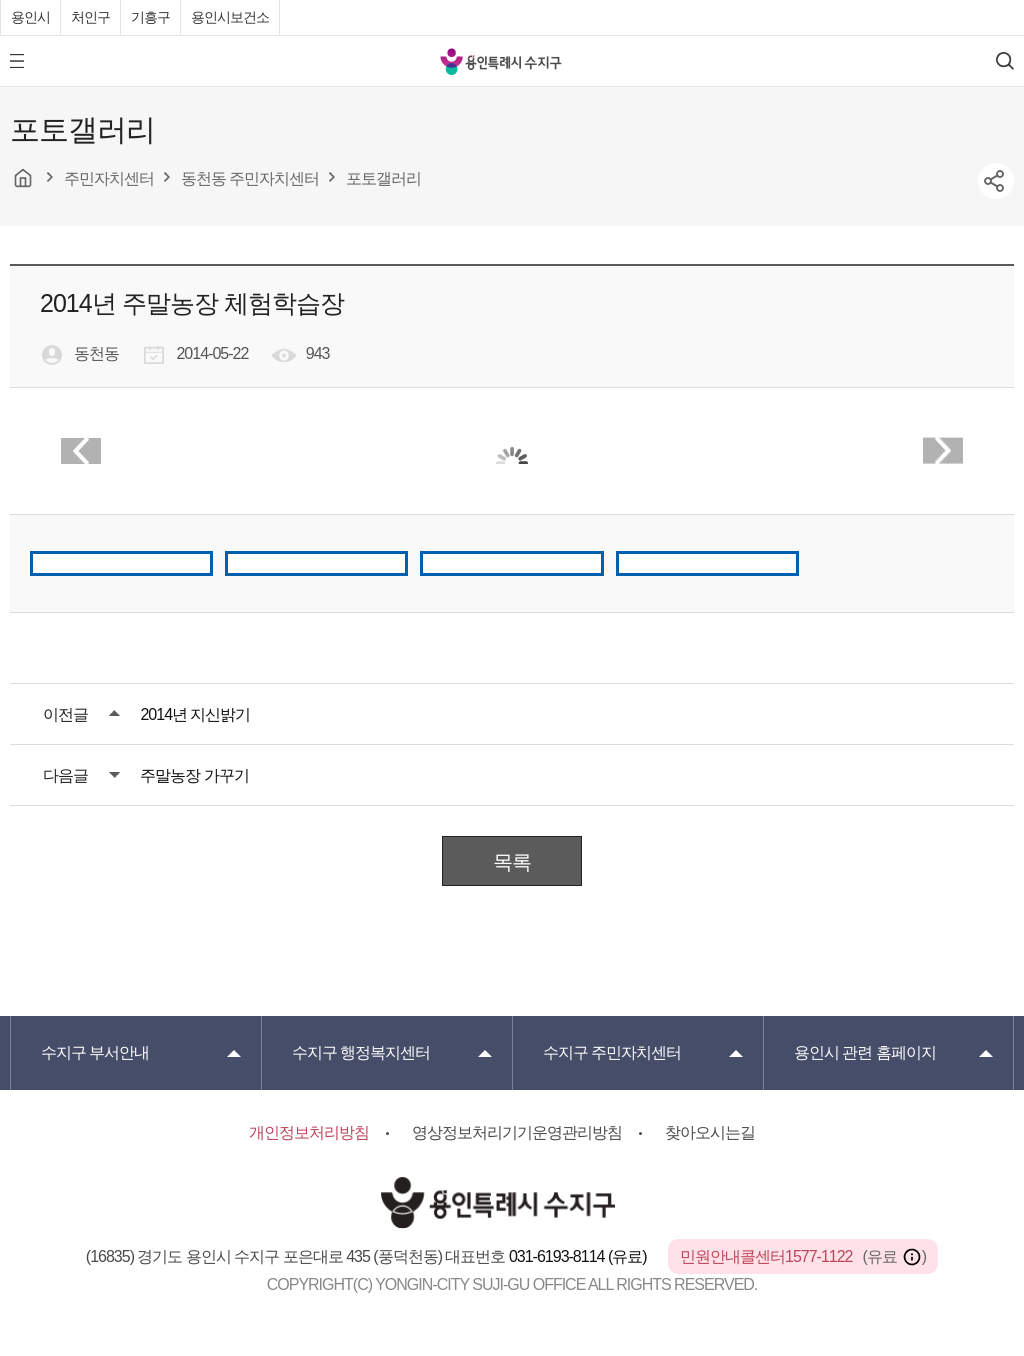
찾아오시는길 (710, 1132)
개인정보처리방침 (309, 1132)
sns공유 (996, 181)
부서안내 (95, 1052)
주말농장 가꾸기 (194, 775)
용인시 (30, 17)
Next (943, 451)
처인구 (90, 17)
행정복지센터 (361, 1052)
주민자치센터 (612, 1052)
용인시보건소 (230, 17)
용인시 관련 (865, 1052)
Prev (81, 451)
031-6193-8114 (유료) (579, 1256)
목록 (512, 862)
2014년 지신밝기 (195, 714)
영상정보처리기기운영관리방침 (517, 1132)
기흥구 (150, 17)
